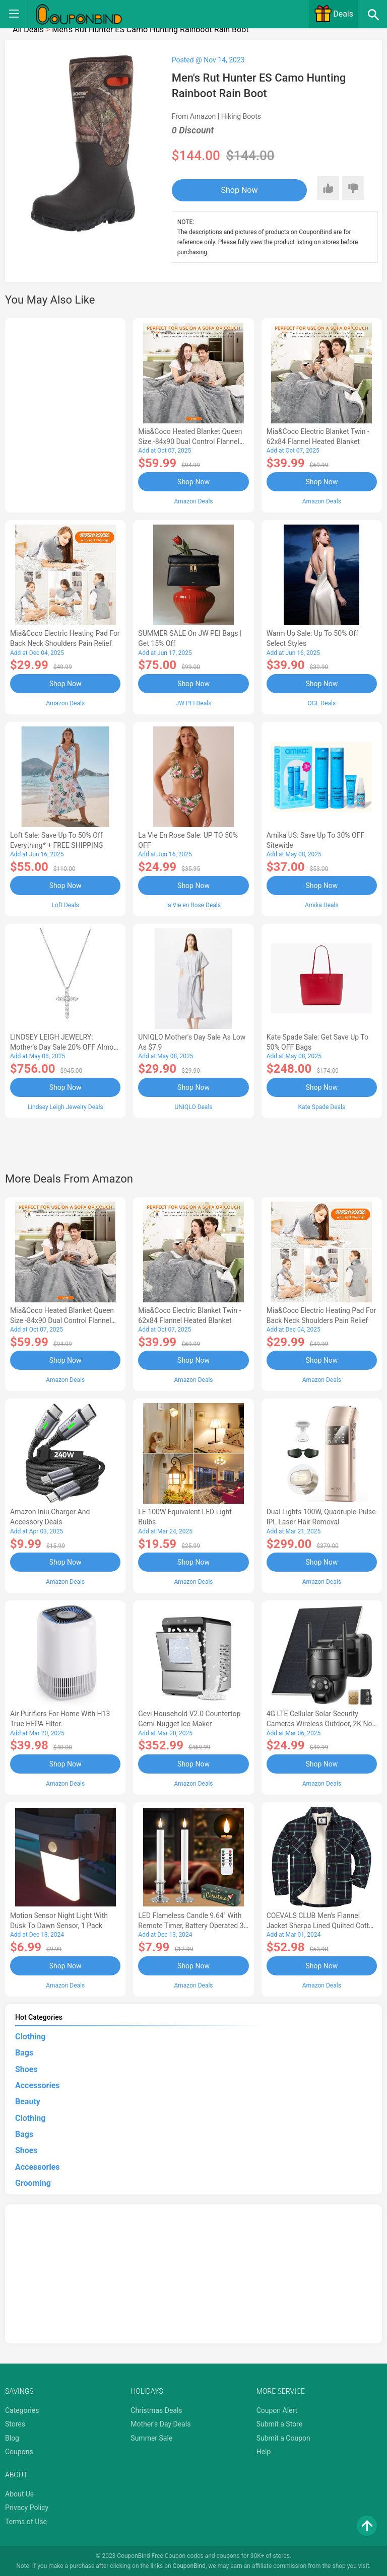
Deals (333, 14)
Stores (15, 2422)
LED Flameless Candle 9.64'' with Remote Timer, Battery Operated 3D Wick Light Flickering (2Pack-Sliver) (193, 1924)
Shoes (26, 2068)
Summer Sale (151, 2437)
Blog (12, 2437)
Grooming (33, 2181)
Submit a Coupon (283, 2437)
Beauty (27, 2100)
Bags (24, 2051)
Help (263, 2451)
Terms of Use (26, 2520)
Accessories (37, 2084)
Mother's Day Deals (160, 2422)
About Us (19, 2492)
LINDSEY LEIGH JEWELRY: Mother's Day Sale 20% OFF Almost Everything (64, 1047)
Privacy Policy (26, 2506)
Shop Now (233, 190)
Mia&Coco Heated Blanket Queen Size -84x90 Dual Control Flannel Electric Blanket (190, 441)
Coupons (19, 2451)
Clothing (30, 2035)
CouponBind (189, 2564)
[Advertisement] (65, 413)
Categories (22, 2409)
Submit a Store (279, 2422)
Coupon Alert (277, 2409)
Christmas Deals (156, 2409)
